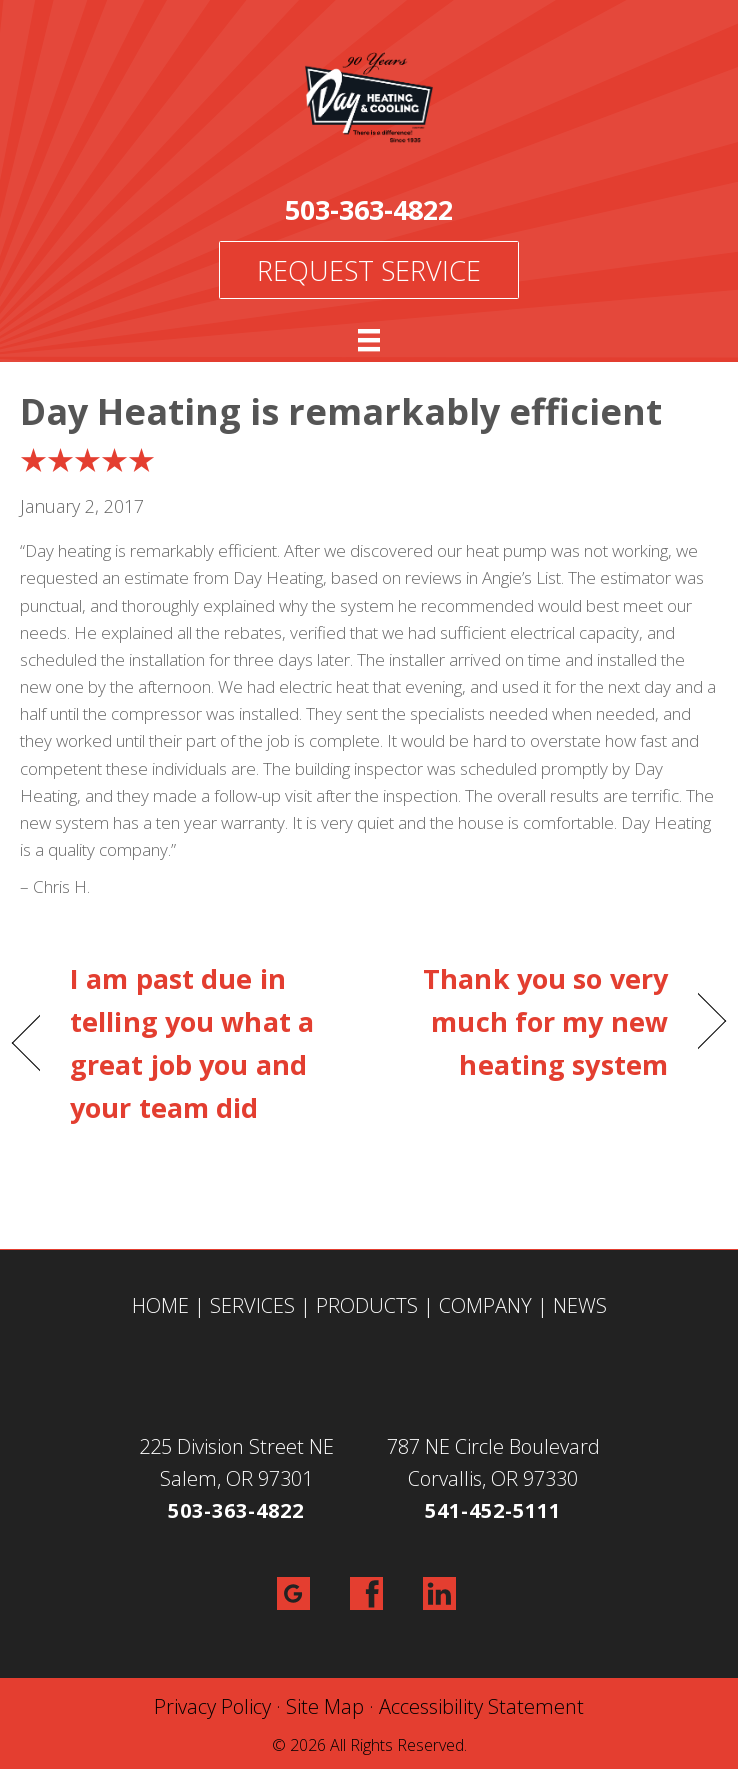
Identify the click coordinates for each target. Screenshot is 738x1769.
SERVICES (252, 1305)
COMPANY (485, 1305)
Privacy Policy (212, 1706)
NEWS (580, 1305)
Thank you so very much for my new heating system (529, 1021)
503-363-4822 (369, 209)
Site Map (325, 1706)
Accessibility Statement (481, 1706)
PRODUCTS (367, 1305)
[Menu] (369, 340)
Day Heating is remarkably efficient (341, 411)
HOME (160, 1305)
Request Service (369, 270)
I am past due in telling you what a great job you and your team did (192, 1043)
